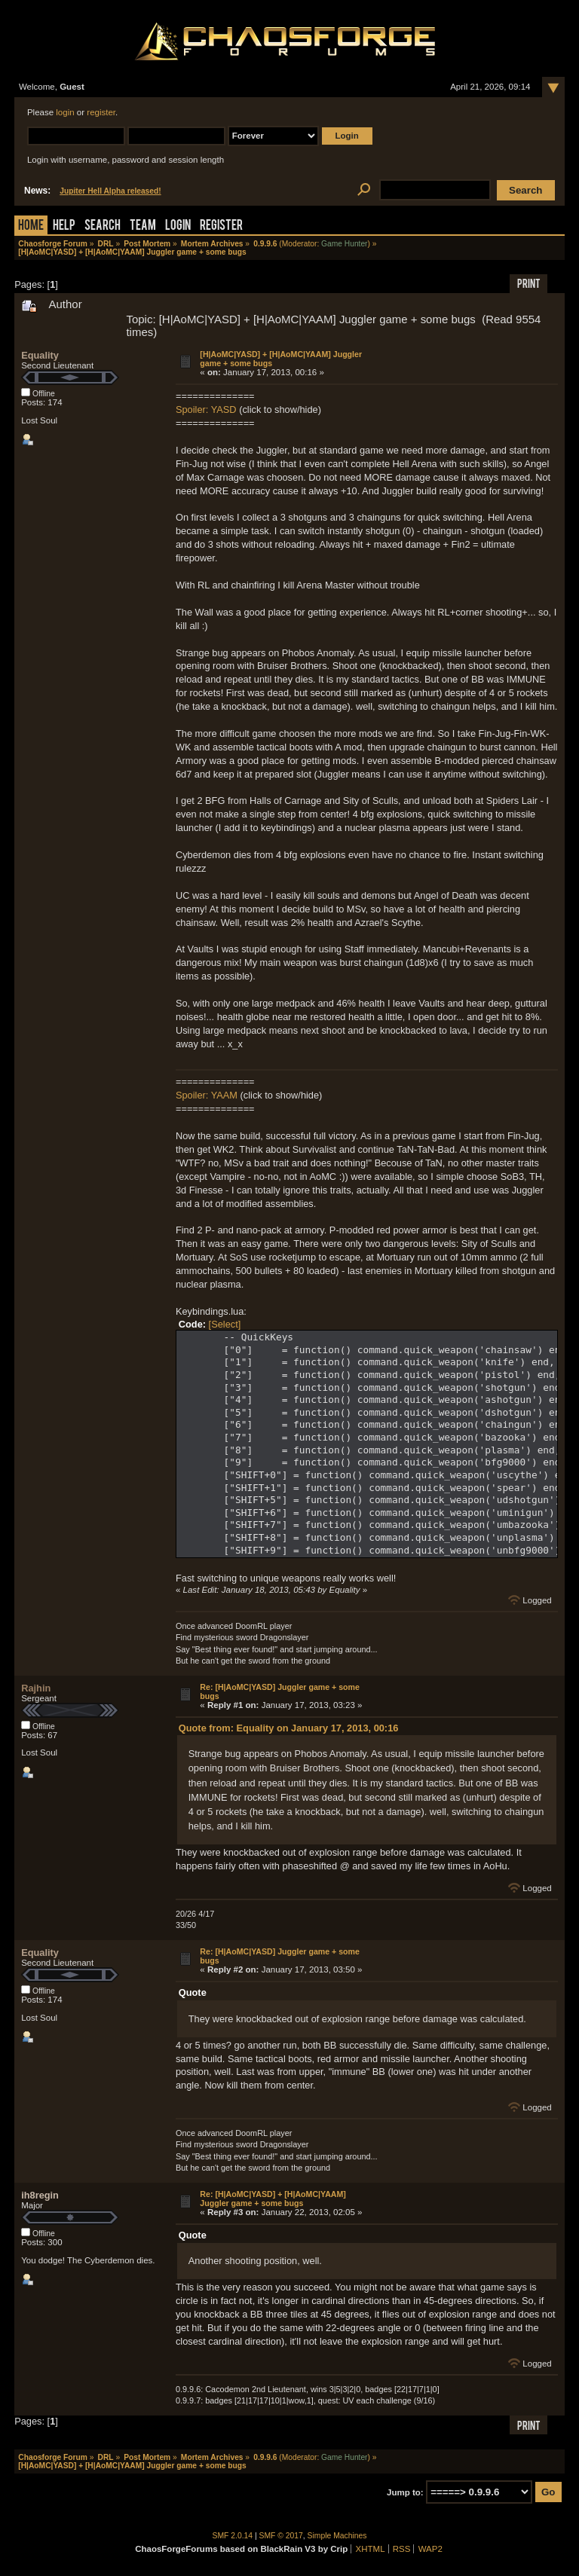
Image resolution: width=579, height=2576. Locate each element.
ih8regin (40, 2195)
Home (31, 226)
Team (143, 226)
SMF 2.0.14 (233, 2536)
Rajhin (36, 1688)
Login (178, 226)
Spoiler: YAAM (206, 1095)
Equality (40, 355)
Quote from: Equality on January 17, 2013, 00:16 (289, 1728)
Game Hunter (344, 244)
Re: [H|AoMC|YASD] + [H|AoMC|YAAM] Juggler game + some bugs (273, 2198)
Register (221, 226)
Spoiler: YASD (206, 409)
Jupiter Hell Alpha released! (110, 191)
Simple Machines (337, 2536)
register (101, 112)
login (65, 112)
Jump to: (405, 2492)
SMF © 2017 (281, 2536)
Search (102, 226)
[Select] (225, 1324)
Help (64, 226)
